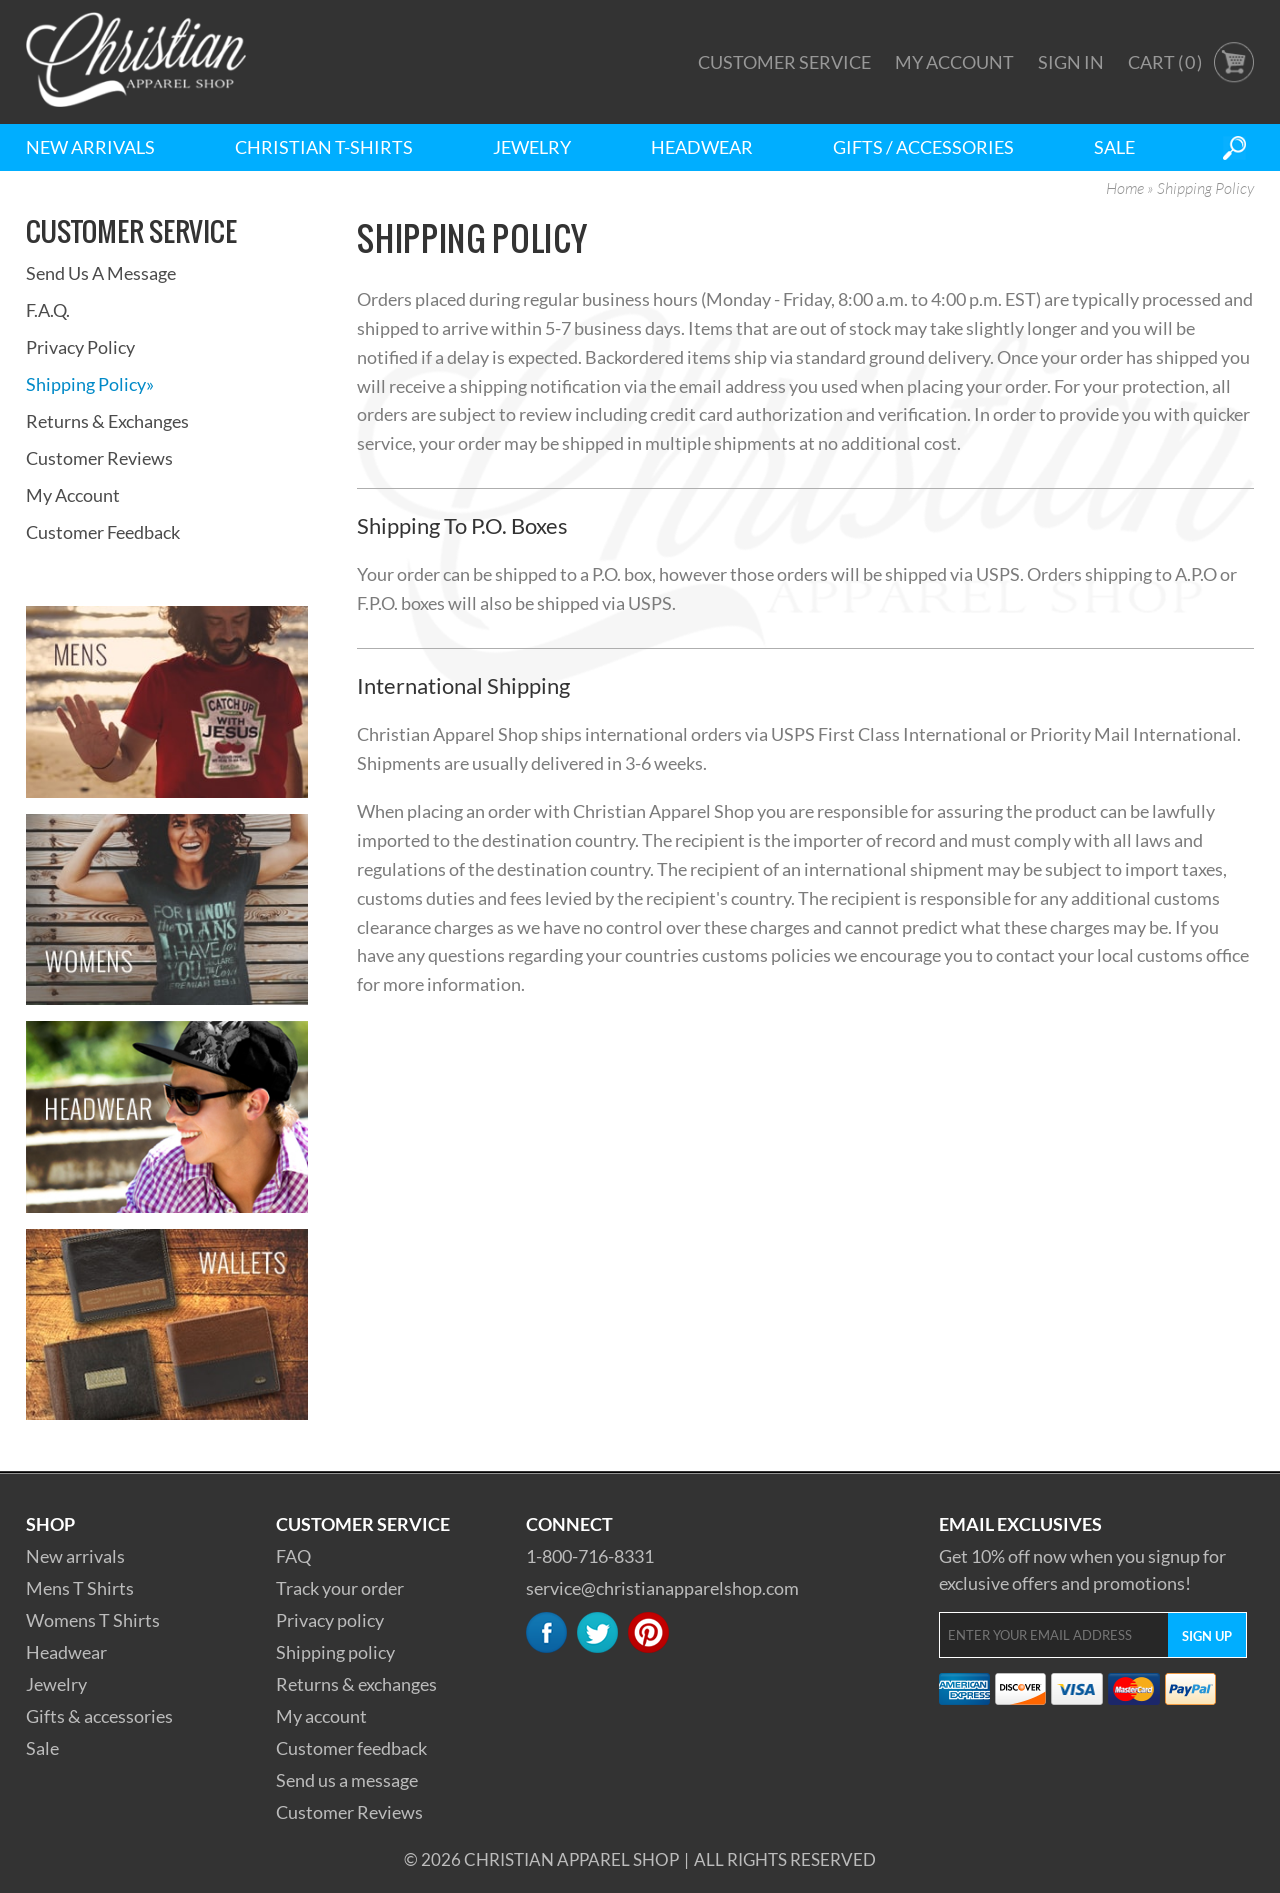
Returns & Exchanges (107, 421)
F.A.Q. (48, 310)
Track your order (340, 1588)
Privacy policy (330, 1620)
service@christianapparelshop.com (662, 1588)
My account (321, 1716)
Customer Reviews (99, 458)
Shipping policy (335, 1652)
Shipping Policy (90, 384)
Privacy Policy (80, 347)
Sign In (1071, 62)
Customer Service (784, 62)
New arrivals (75, 1556)
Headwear (702, 147)
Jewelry (532, 147)
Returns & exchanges (356, 1684)
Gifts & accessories (99, 1716)
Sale (1114, 147)
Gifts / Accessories (923, 147)
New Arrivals (90, 147)
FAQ (293, 1556)
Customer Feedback (103, 532)
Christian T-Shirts (324, 147)
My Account (954, 62)
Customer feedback (351, 1748)
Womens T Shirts (93, 1620)
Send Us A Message (101, 273)
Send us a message (347, 1780)
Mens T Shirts (80, 1588)
